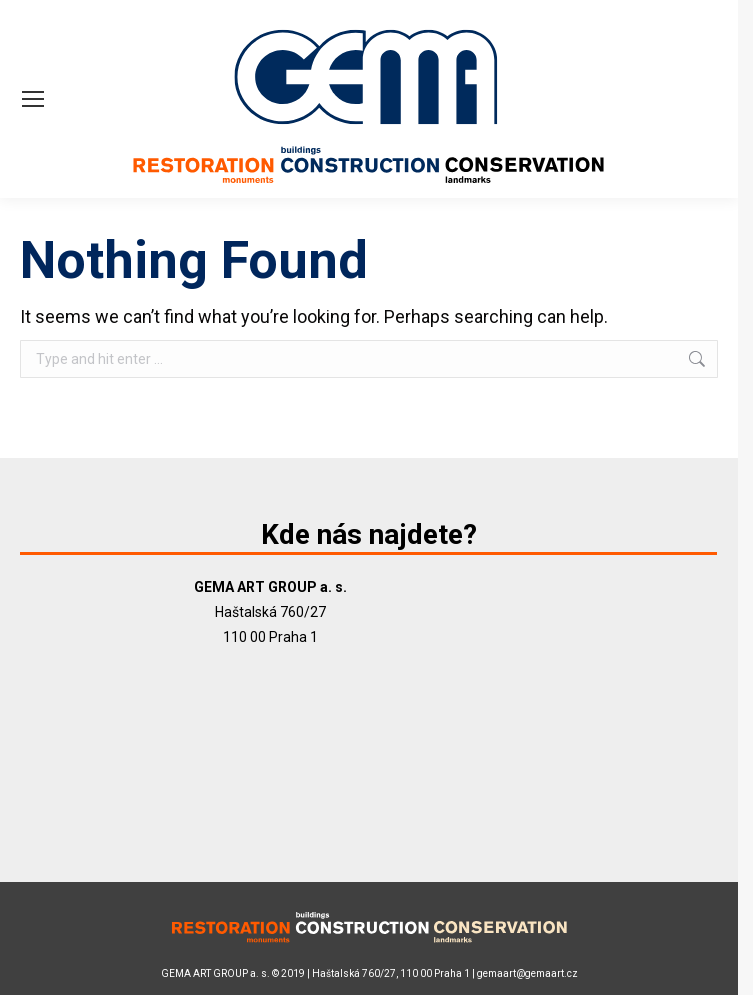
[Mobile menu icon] (33, 99)
